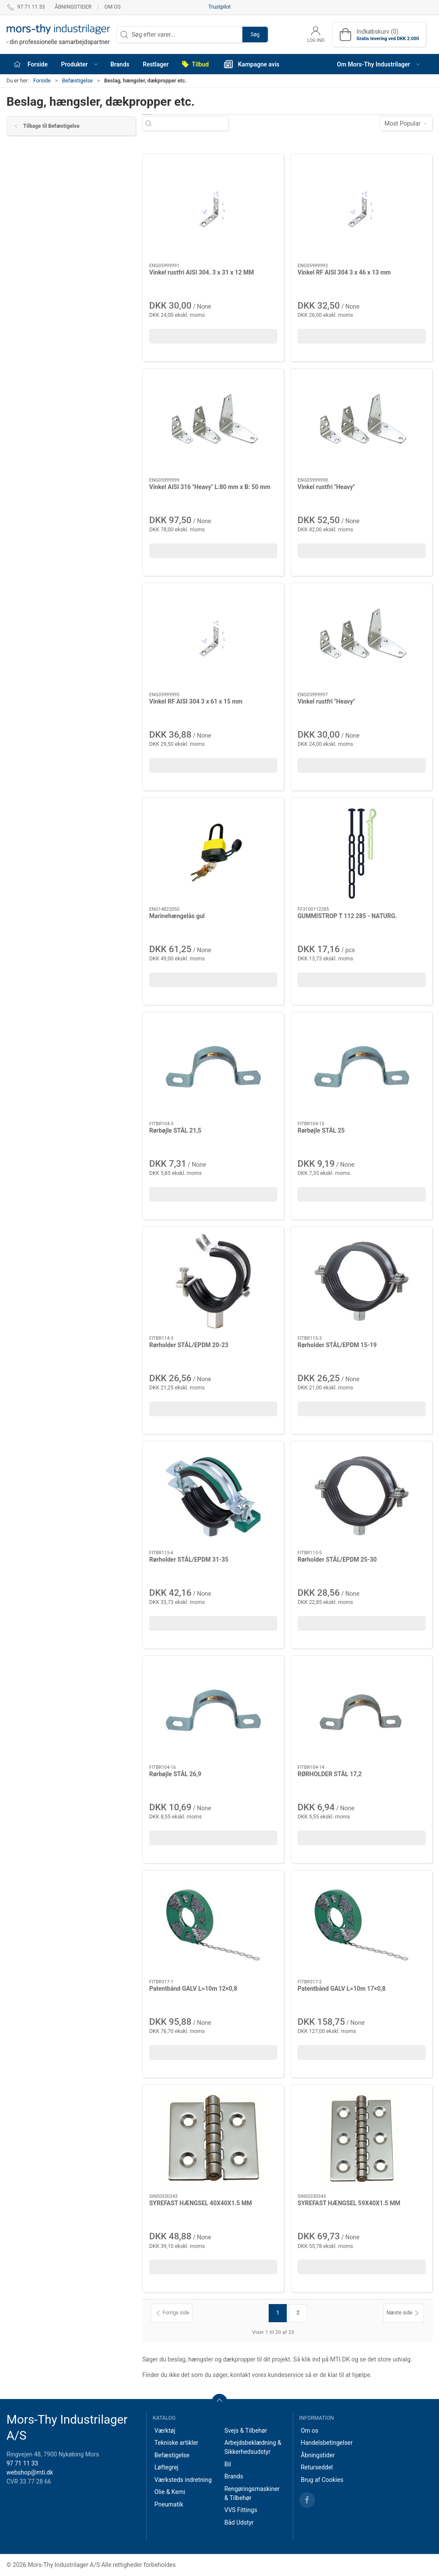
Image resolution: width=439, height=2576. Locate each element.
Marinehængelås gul (176, 915)
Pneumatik (168, 2504)
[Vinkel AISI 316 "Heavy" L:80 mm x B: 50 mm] (213, 423)
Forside (42, 81)
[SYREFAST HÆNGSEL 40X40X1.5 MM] (213, 2139)
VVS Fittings (240, 2510)
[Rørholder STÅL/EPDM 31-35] (213, 1496)
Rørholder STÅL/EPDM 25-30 (337, 1559)
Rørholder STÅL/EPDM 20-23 (189, 1345)
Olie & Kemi (169, 2491)
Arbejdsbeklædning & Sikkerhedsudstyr (252, 2447)
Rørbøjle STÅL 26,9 (175, 1774)
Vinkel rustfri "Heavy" (326, 486)
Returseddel (316, 2467)
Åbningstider (73, 7)
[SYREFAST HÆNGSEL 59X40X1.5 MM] (362, 2139)
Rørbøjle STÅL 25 (321, 1130)
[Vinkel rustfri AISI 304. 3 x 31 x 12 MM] (213, 209)
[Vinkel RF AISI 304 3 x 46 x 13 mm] (362, 209)
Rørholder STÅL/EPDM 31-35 (189, 1559)
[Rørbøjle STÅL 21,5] (213, 1067)
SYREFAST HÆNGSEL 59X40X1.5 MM (349, 2203)
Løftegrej (166, 2467)
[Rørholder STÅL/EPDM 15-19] (362, 1281)
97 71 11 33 (22, 2463)
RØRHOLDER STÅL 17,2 (330, 1774)
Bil (227, 2464)
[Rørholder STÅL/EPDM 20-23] (213, 1281)
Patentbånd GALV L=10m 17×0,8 (342, 1988)
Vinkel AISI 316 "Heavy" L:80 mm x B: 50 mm (209, 486)
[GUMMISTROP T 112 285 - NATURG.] (362, 852)
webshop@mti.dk (29, 2472)
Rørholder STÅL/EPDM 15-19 (337, 1345)
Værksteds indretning (183, 2479)
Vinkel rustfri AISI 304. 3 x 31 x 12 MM (201, 272)
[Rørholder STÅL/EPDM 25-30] (362, 1496)
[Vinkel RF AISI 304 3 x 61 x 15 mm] (213, 638)
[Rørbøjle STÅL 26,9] (213, 1710)
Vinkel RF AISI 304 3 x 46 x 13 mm (344, 272)
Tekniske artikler (176, 2442)
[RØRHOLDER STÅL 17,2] (362, 1710)
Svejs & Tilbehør (245, 2430)
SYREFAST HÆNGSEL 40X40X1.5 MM (200, 2203)
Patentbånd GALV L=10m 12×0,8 (193, 1988)
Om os (112, 7)
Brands (233, 2476)
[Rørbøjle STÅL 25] (362, 1067)
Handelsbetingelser (326, 2442)
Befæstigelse (77, 81)
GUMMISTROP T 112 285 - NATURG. (347, 915)
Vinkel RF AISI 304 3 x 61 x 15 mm (195, 701)
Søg (255, 35)
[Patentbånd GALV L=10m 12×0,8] (213, 1925)
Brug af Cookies (322, 2479)
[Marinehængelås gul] (213, 852)
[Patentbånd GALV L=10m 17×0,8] (362, 1925)
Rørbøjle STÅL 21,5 (175, 1130)
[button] (79, 64)
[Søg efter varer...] (193, 123)
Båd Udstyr (239, 2522)
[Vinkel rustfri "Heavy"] (362, 423)
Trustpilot (219, 7)
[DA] (58, 34)
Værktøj (164, 2430)
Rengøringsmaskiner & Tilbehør (251, 2493)
